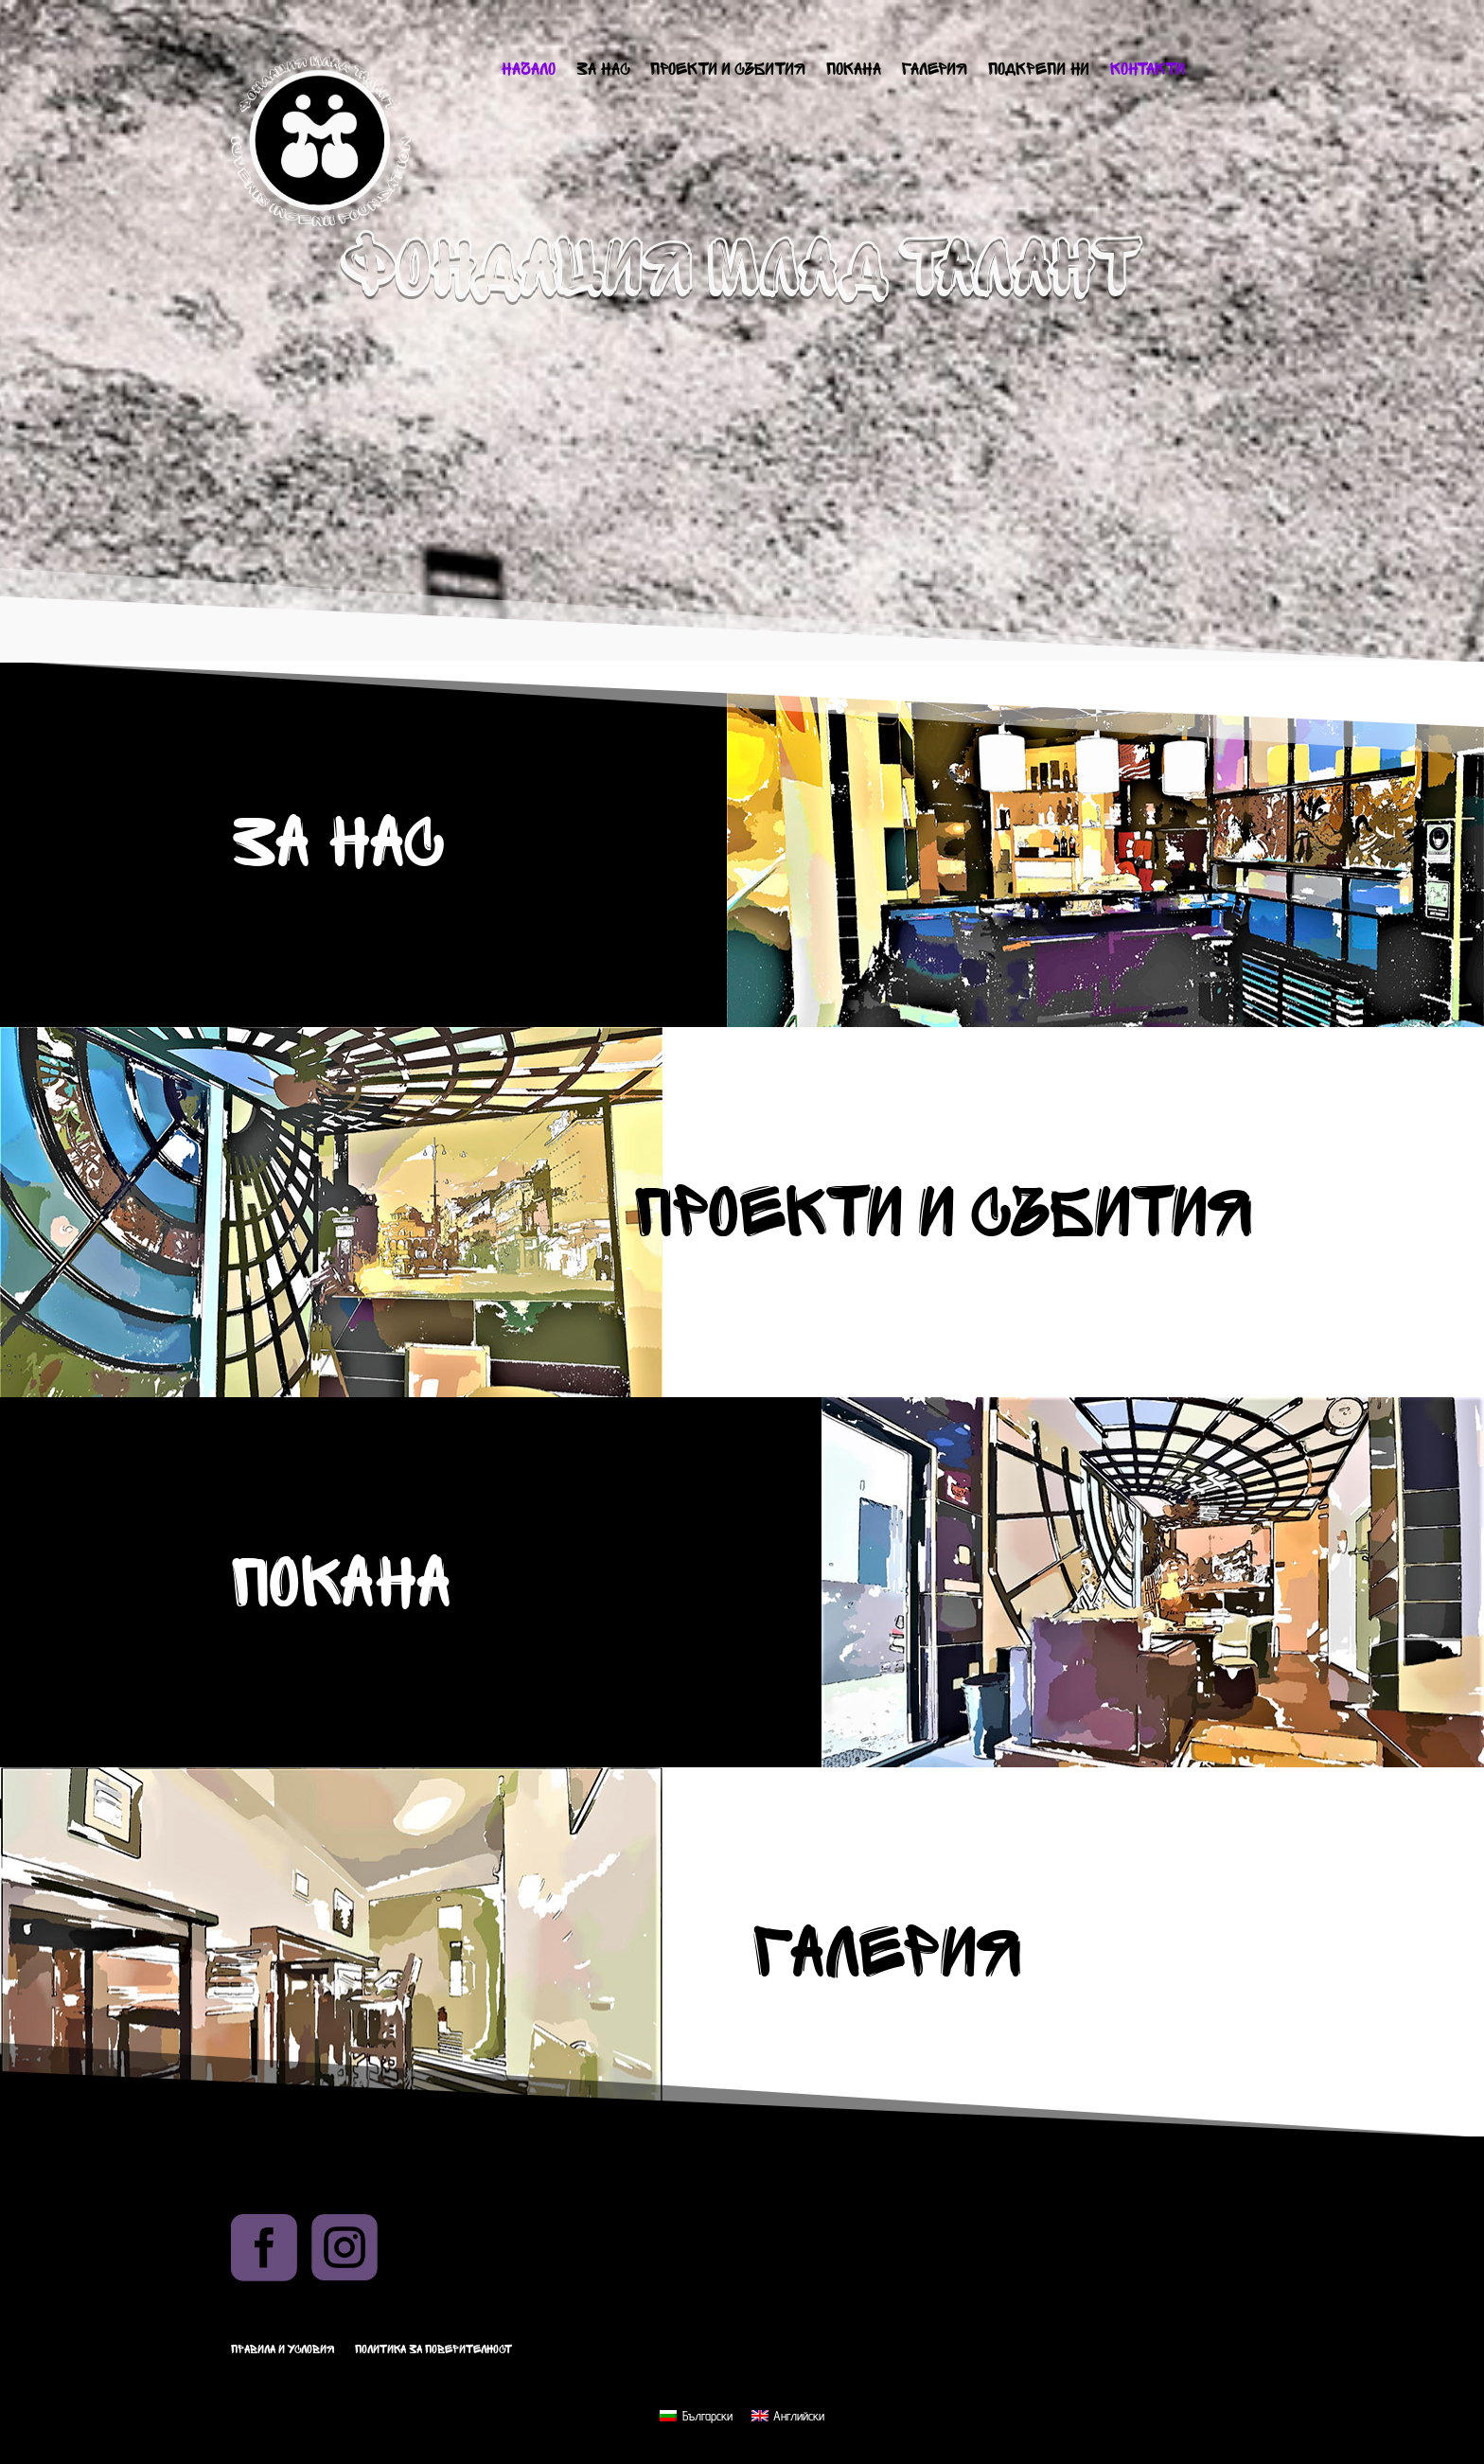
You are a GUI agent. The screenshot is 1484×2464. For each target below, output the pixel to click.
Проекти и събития (727, 70)
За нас (602, 70)
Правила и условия (282, 2349)
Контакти (1147, 70)
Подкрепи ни (1038, 70)
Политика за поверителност (434, 2349)
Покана (853, 70)
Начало (528, 70)
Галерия (934, 70)
